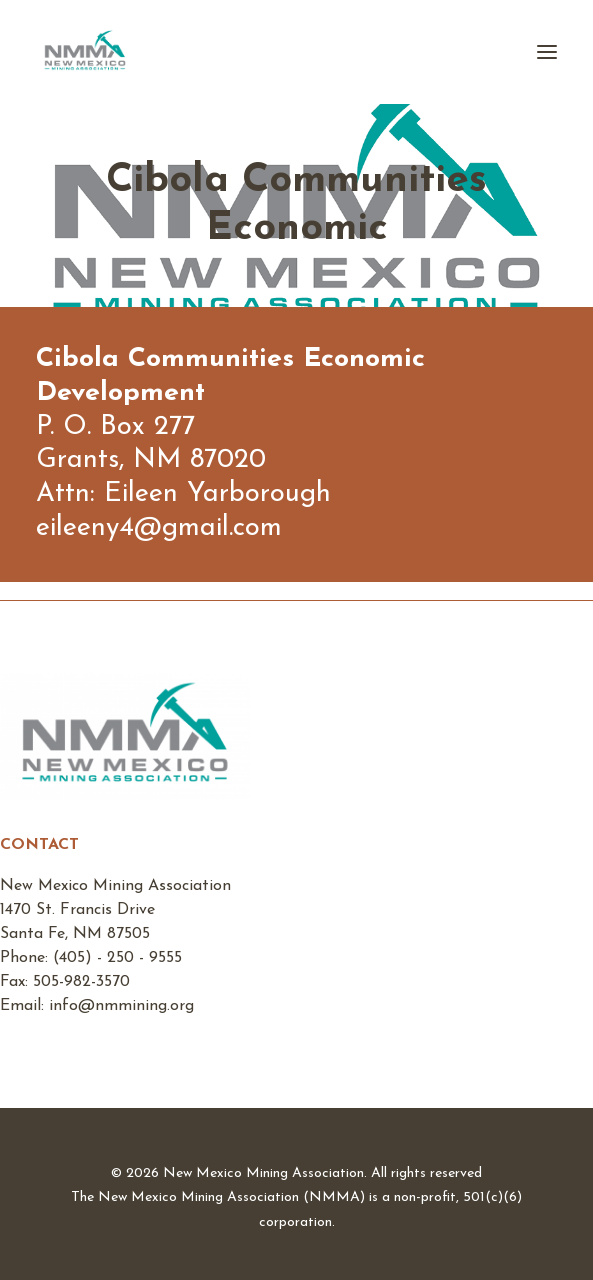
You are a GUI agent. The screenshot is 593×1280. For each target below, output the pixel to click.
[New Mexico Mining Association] (85, 52)
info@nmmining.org (121, 1006)
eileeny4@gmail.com (159, 528)
